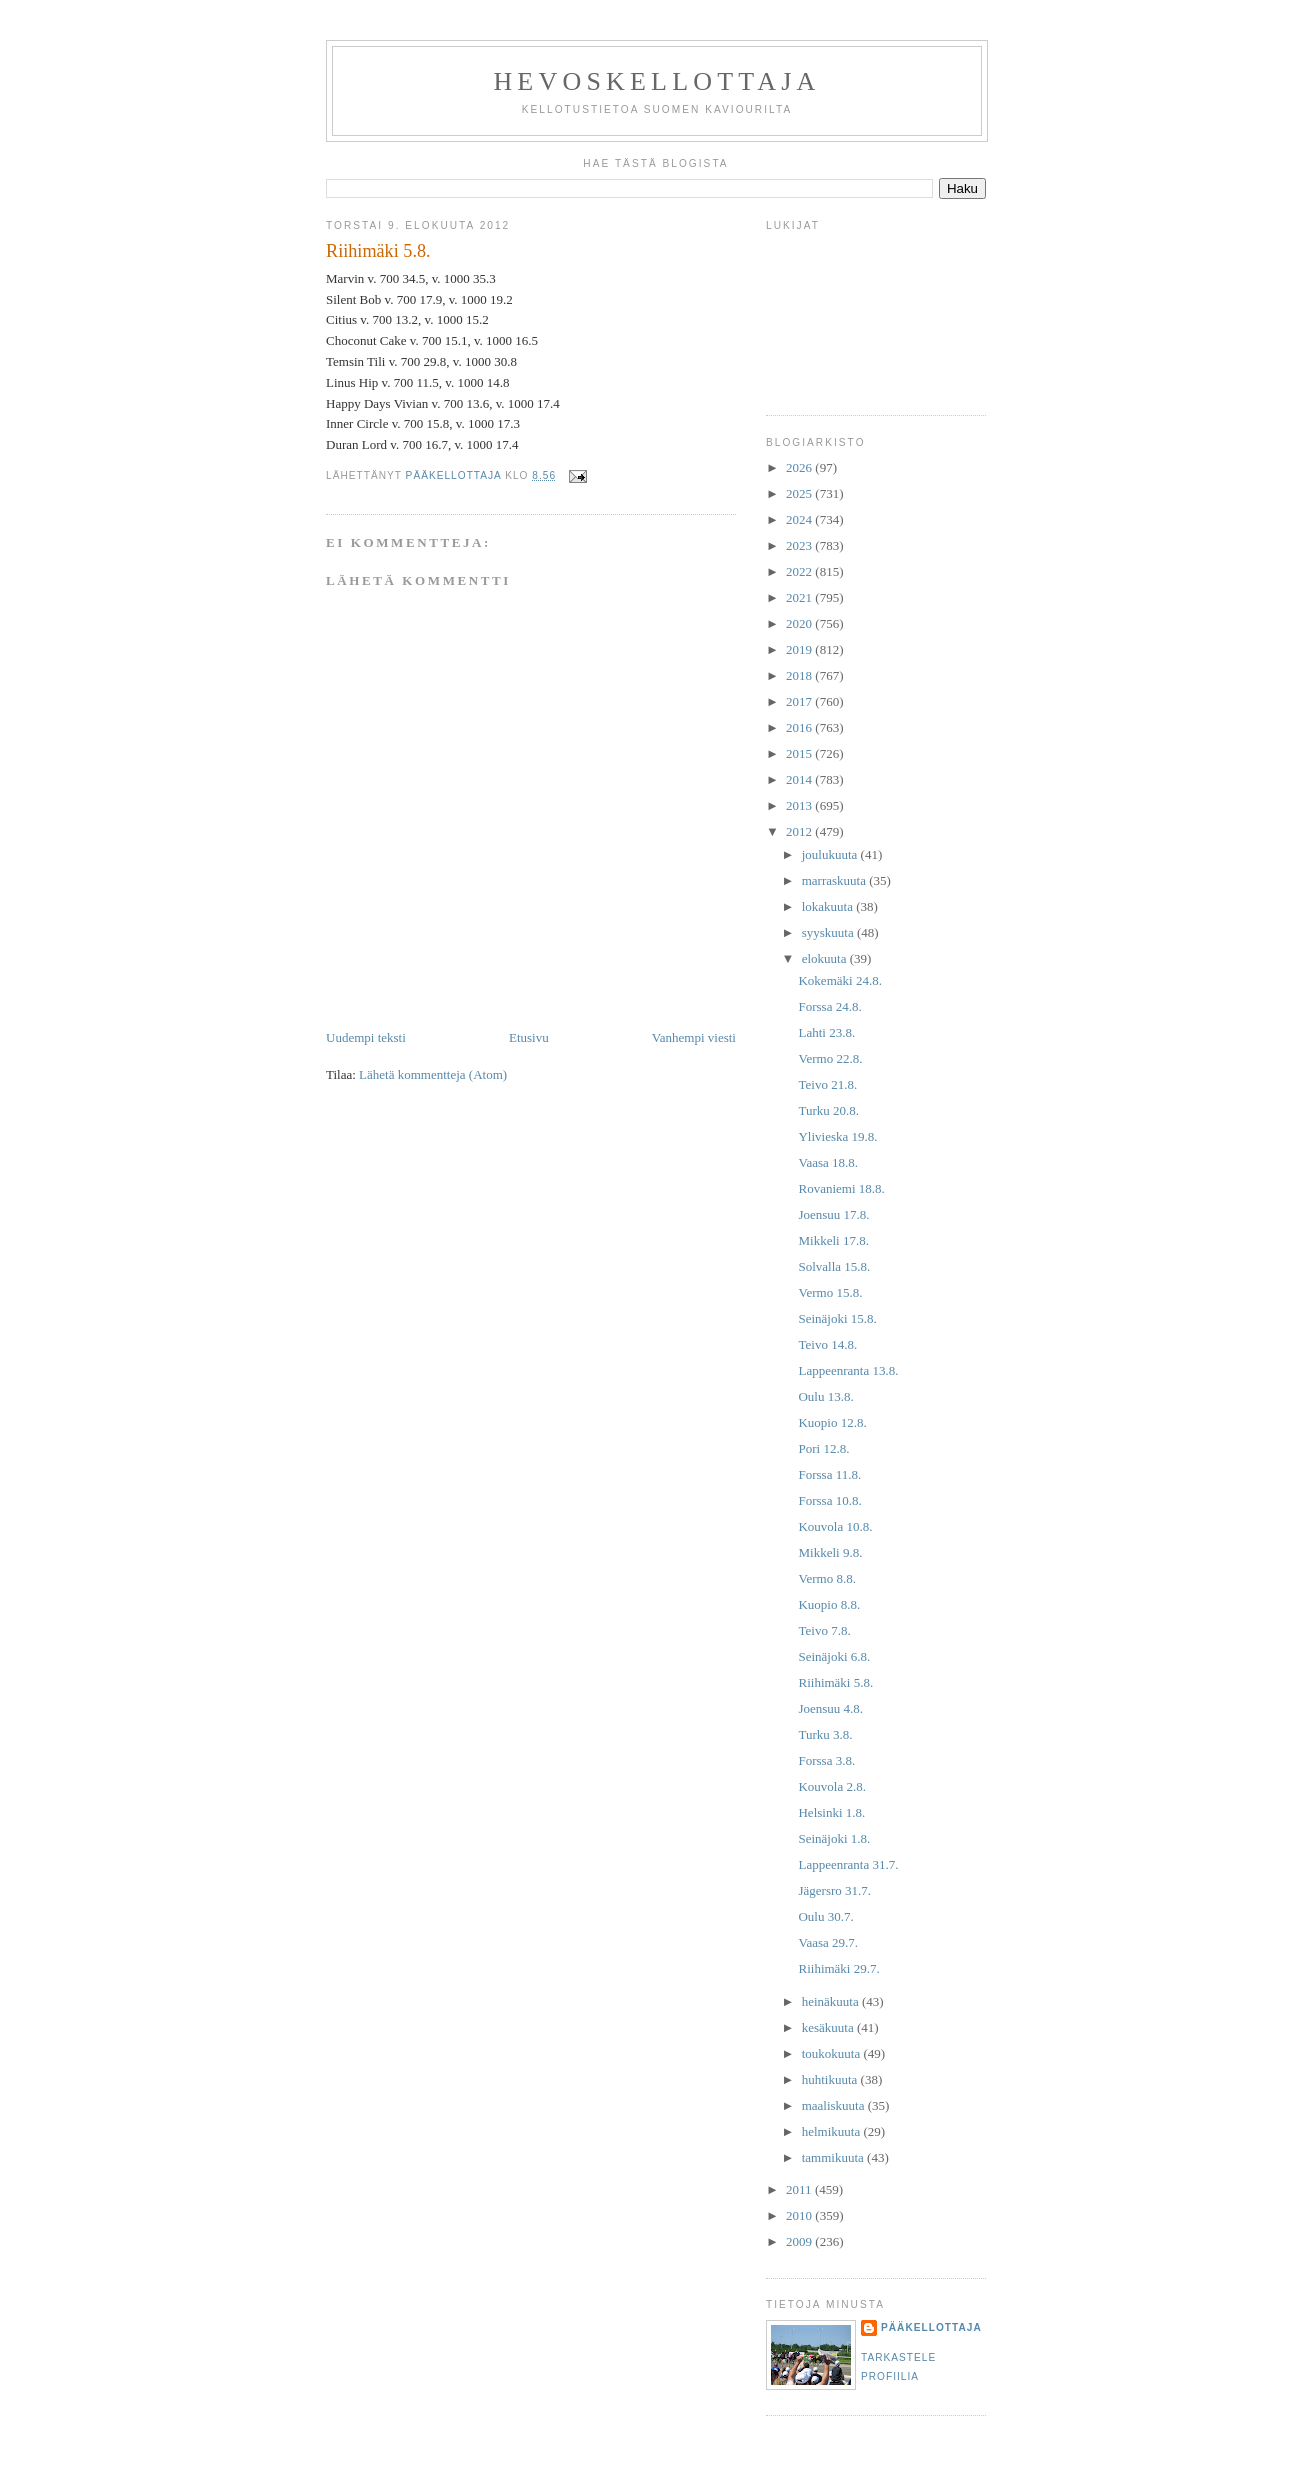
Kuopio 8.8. (829, 1604)
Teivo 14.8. (827, 1344)
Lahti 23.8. (826, 1032)
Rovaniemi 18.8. (841, 1188)
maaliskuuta (835, 2105)
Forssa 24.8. (829, 1006)
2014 (800, 779)
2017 (800, 701)
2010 (800, 2215)
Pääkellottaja (931, 2327)
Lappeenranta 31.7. (848, 1864)
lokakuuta (829, 906)
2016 (800, 727)
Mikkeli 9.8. (830, 1552)
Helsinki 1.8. (831, 1812)
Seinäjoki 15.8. (837, 1318)
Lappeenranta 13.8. (848, 1370)
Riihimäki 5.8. (835, 1682)
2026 (800, 467)
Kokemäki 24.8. (839, 980)
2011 (800, 2189)
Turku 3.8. (825, 1734)
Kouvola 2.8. (832, 1786)
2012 (800, 831)
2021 (800, 597)
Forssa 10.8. (829, 1500)
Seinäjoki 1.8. (834, 1838)
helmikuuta (833, 2131)
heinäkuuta (832, 2001)
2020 (800, 623)
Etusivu (529, 1037)
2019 (800, 649)
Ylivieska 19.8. (837, 1136)
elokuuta (826, 958)
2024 (800, 519)
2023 (800, 545)
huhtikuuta (831, 2079)
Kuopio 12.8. (832, 1422)
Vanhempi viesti (694, 1037)
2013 (800, 805)
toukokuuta (833, 2053)
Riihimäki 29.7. (838, 1968)
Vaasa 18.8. (828, 1162)
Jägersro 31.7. (834, 1890)
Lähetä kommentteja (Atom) (433, 1074)
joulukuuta (831, 854)
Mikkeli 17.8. (833, 1240)
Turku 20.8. (828, 1110)
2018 (800, 675)
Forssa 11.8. (829, 1474)
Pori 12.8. (823, 1448)
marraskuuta (836, 880)
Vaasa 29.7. (828, 1942)
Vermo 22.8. (830, 1058)
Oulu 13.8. (825, 1396)
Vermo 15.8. (830, 1292)
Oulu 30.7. (825, 1916)
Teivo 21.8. (827, 1084)
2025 (800, 493)
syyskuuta (829, 932)
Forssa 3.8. (826, 1760)
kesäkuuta (829, 2027)
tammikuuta (834, 2157)
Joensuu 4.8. (830, 1708)
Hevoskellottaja (656, 81)
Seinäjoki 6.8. (834, 1656)
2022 (800, 571)
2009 (800, 2241)
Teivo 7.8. (824, 1630)
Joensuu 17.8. (833, 1214)
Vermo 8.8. (826, 1578)
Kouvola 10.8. (835, 1526)
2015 (800, 753)
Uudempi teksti (366, 1037)
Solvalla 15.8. (834, 1266)
